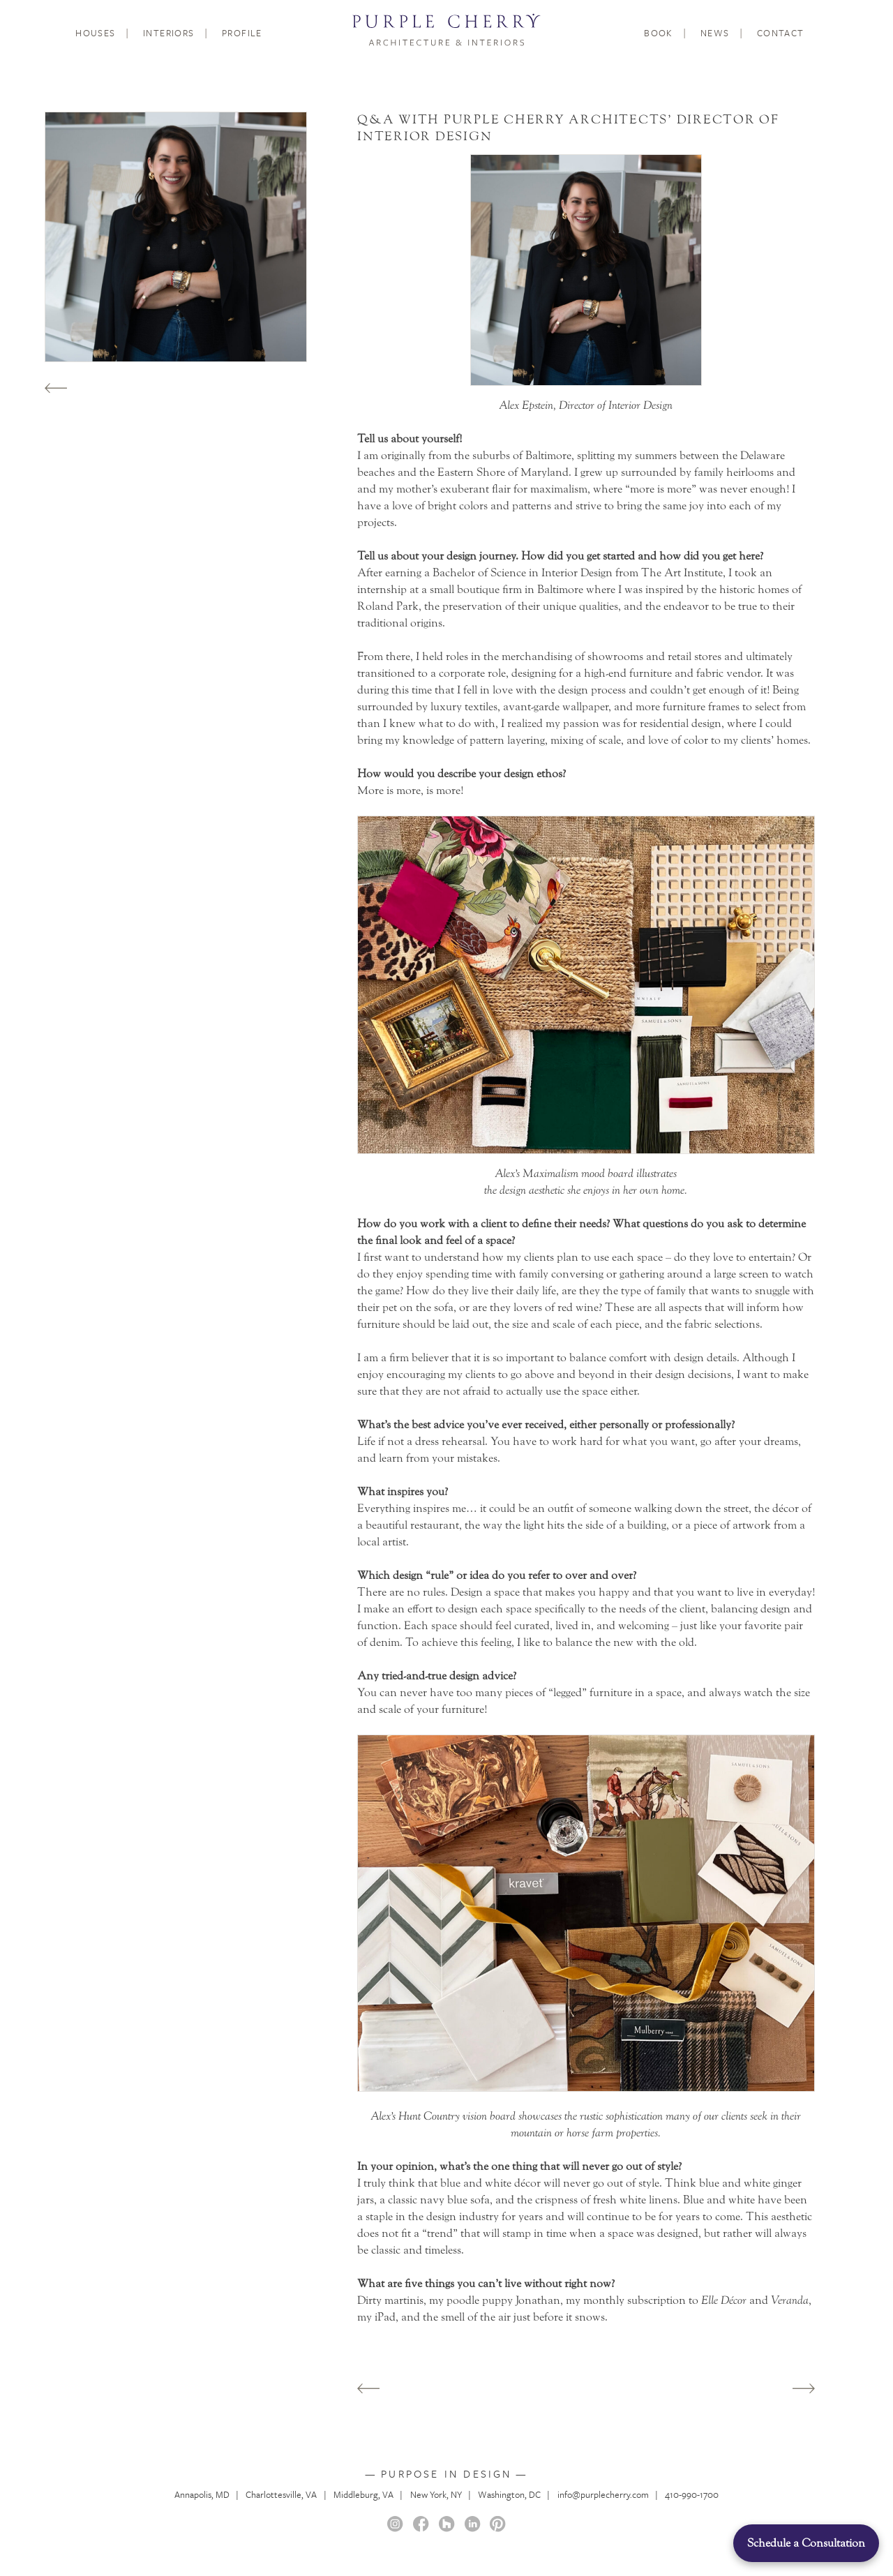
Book (658, 33)
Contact (780, 33)
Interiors (169, 33)
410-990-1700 (692, 2494)
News (715, 33)
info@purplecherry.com (603, 2494)
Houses (95, 33)
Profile (242, 33)
